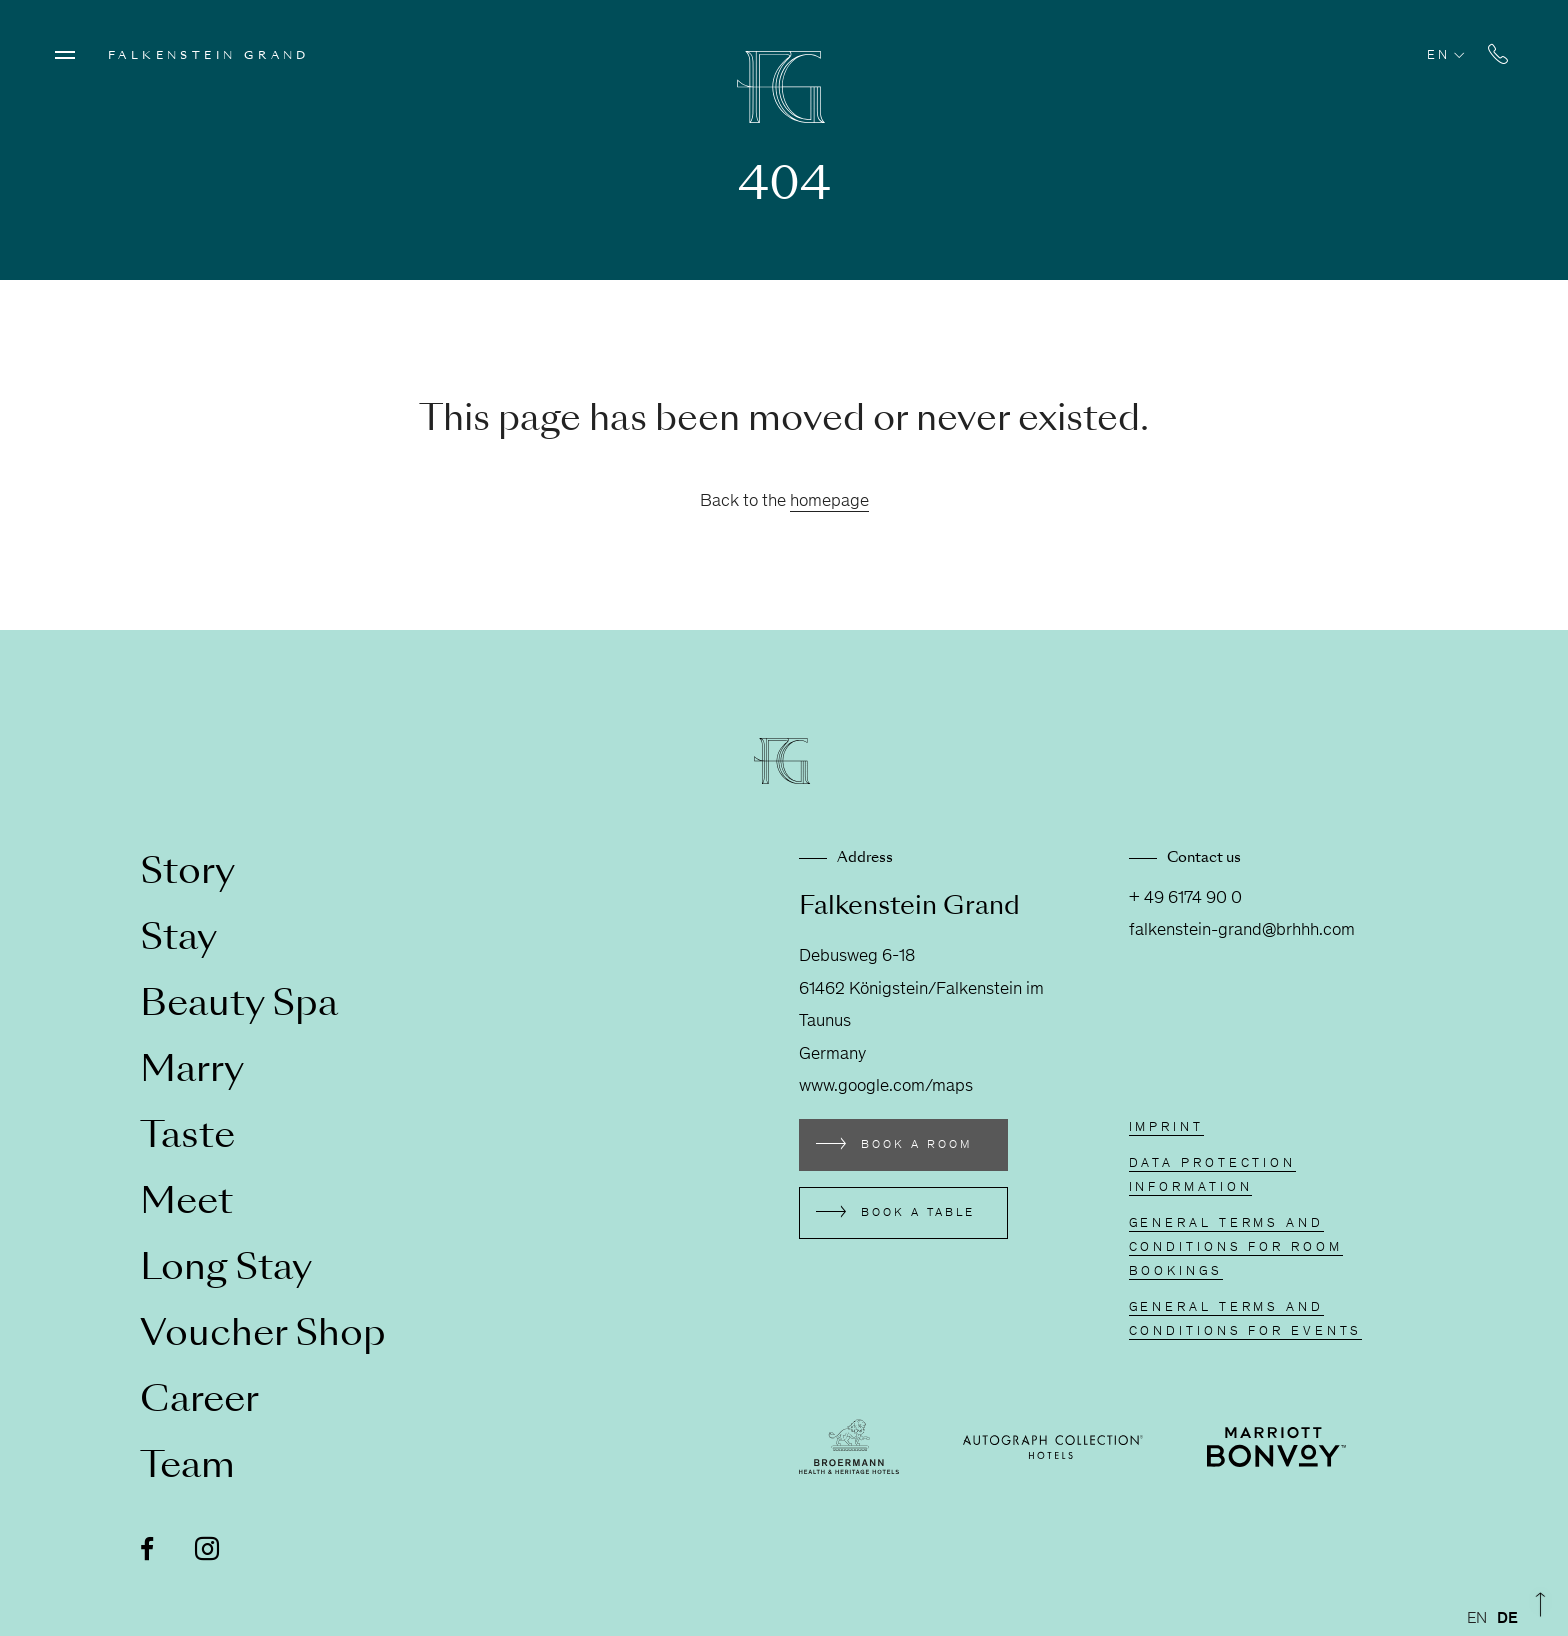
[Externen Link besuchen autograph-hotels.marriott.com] (1053, 1447)
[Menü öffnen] (65, 55)
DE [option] (1507, 1619)
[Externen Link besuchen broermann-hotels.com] (849, 1446)
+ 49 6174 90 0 (1185, 899)
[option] (1507, 1619)
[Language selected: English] (1497, 1619)
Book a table (918, 1213)
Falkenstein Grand (209, 55)
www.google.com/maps (886, 1087)
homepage (829, 502)
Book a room (916, 1145)
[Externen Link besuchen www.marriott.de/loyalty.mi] (1276, 1447)
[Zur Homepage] (784, 87)
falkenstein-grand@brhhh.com (1242, 931)
